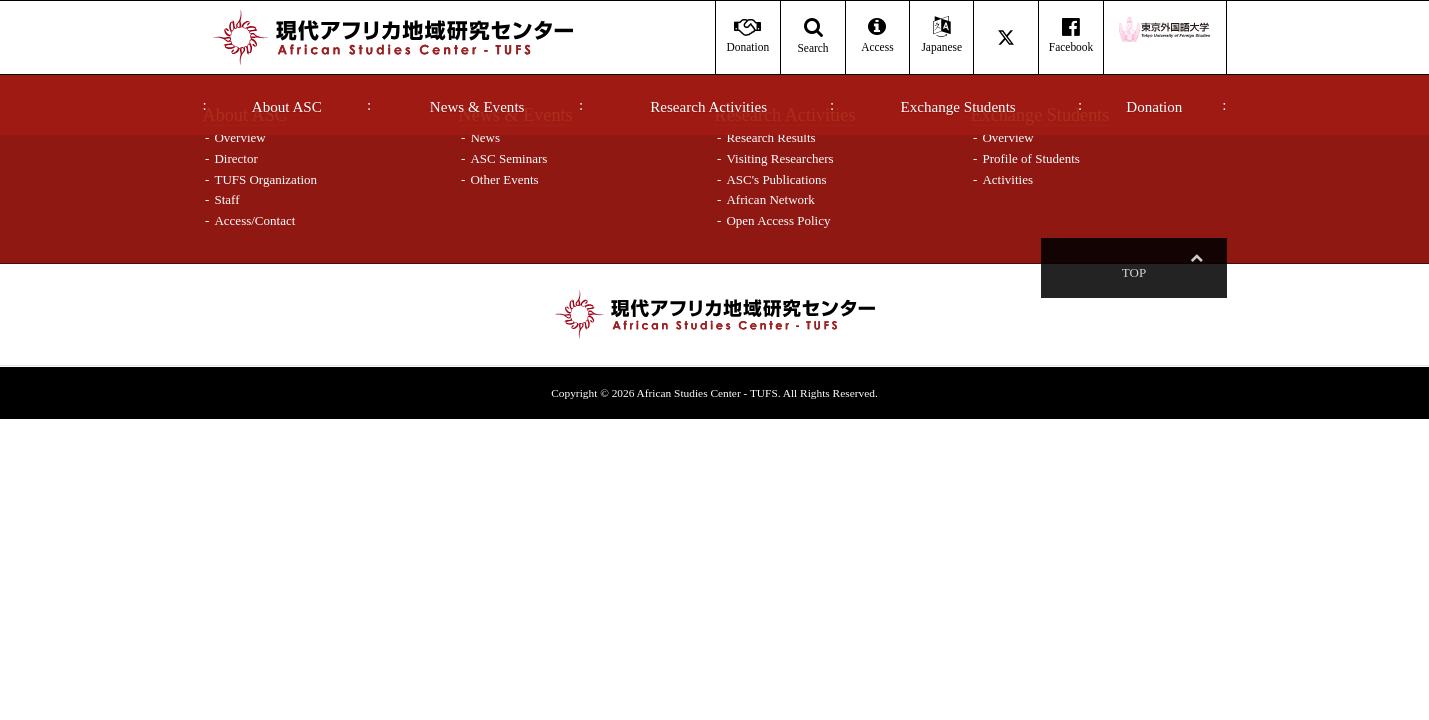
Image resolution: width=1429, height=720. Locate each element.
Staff (226, 199)
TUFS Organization (265, 179)
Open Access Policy (778, 220)
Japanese (941, 35)
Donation (1154, 107)
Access (877, 35)
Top (1196, 272)
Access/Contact (254, 220)
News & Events (477, 107)
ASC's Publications (776, 179)
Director (235, 158)
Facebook (1070, 35)
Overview (239, 137)
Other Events (504, 179)
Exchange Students (958, 107)
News (485, 137)
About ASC (287, 107)
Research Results (770, 137)
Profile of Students (1031, 158)
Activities (1007, 179)
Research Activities (708, 107)
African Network (770, 199)
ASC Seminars (508, 158)
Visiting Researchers (779, 158)
